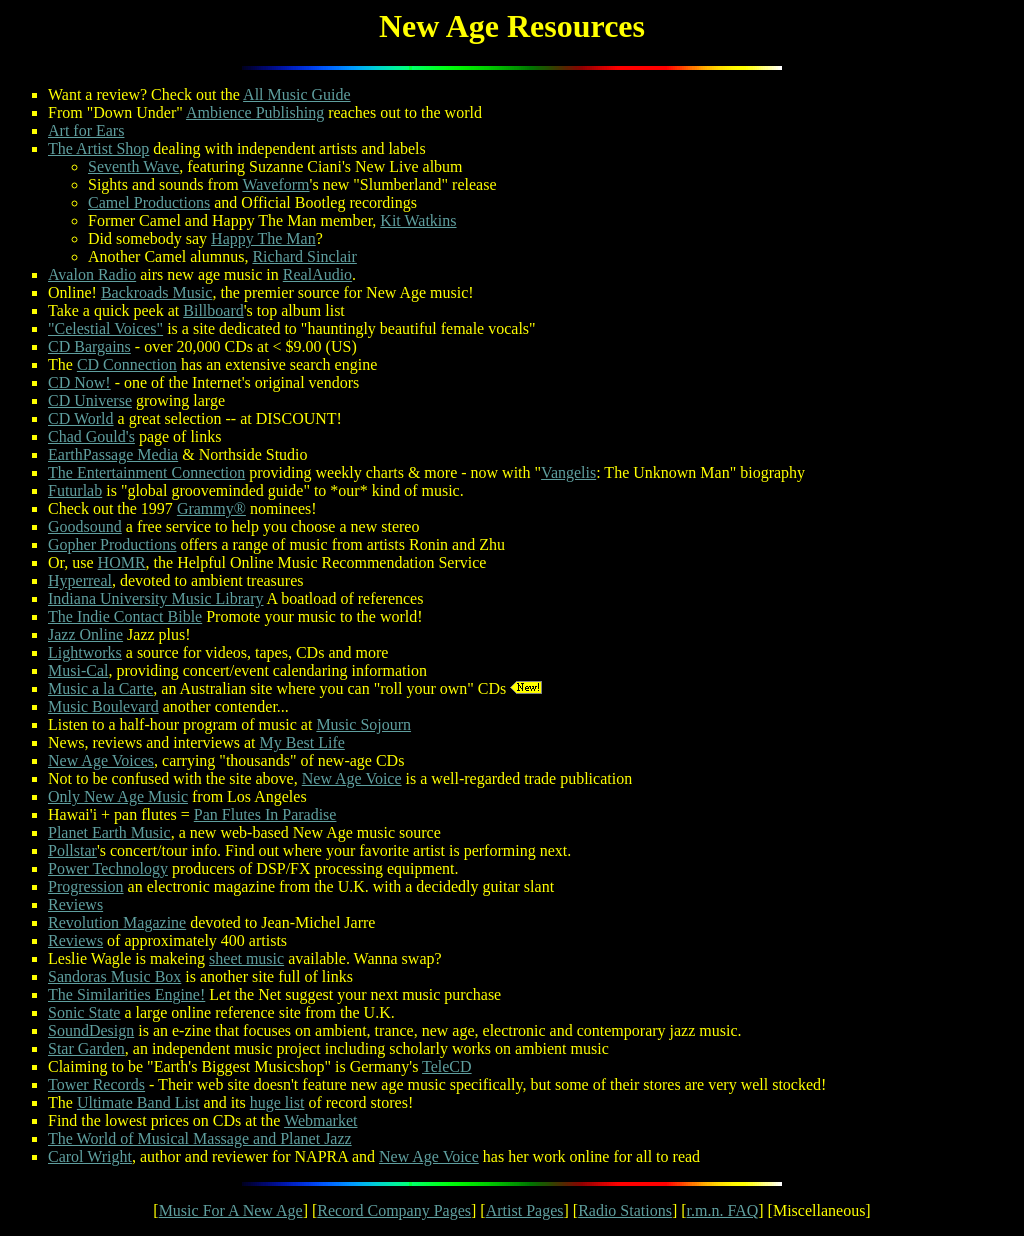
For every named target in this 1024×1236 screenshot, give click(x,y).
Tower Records (96, 1084)
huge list (277, 1102)
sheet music (246, 958)
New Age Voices (101, 760)
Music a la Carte (100, 688)
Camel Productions (149, 202)
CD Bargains (89, 346)
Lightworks (85, 652)
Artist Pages (525, 1210)
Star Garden (86, 1048)
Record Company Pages (394, 1210)
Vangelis (568, 472)
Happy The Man (263, 238)
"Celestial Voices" (105, 328)
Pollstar (72, 850)
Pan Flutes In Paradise (265, 814)
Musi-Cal (78, 670)
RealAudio (317, 274)
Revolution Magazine (117, 922)
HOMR (122, 562)
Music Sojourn (363, 724)
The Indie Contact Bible (125, 616)
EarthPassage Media (113, 454)
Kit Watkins (418, 220)
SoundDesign (91, 1030)
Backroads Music (157, 292)
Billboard (213, 310)
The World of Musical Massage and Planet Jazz (200, 1138)
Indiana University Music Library (156, 598)
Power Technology (108, 868)
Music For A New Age (231, 1210)
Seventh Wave (133, 166)
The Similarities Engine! (126, 994)
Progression (86, 886)
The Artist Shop (98, 148)
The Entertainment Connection (146, 472)
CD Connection (127, 364)
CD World (81, 418)
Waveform (275, 184)
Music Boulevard (103, 706)
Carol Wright (90, 1156)
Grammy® (211, 508)
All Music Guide (297, 94)
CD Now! (79, 382)
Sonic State (84, 1012)
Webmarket (320, 1120)
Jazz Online (85, 634)
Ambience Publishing (255, 112)
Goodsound (85, 526)
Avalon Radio (92, 274)
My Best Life (302, 742)
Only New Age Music (118, 796)
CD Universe (90, 400)
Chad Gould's (91, 436)
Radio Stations (625, 1210)
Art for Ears (86, 130)
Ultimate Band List (138, 1102)
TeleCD (447, 1066)
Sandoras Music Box (114, 976)
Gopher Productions (112, 544)
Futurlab (75, 490)
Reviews (75, 904)
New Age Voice (352, 778)
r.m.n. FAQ (723, 1210)
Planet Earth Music (109, 832)
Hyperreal (80, 580)
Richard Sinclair (304, 256)
